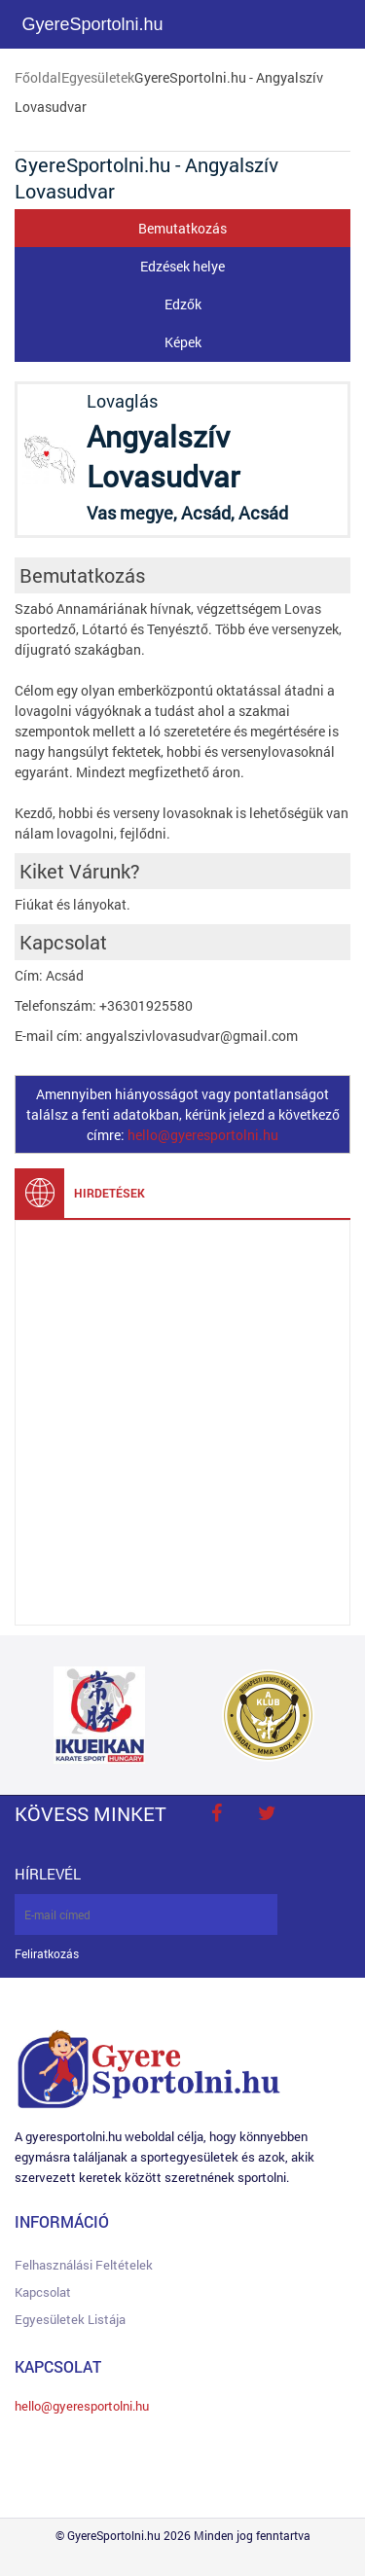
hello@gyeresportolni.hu (203, 1135)
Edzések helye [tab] (182, 266)
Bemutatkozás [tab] (182, 228)
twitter (266, 1813)
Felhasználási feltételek (84, 2264)
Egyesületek (97, 77)
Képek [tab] (182, 342)
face (216, 1813)
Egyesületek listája (70, 2319)
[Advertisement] (182, 1422)
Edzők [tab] (182, 304)
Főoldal (38, 77)
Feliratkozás (47, 1954)
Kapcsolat (43, 2292)
